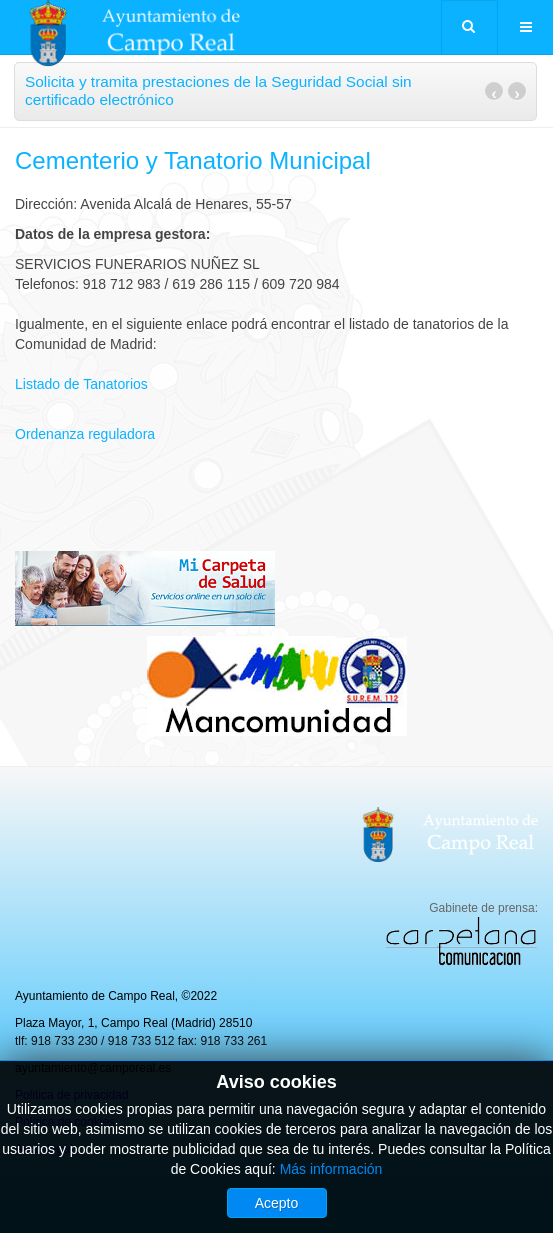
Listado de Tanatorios (81, 384)
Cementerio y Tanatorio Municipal (193, 160)
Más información (331, 1169)
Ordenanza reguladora (85, 434)
